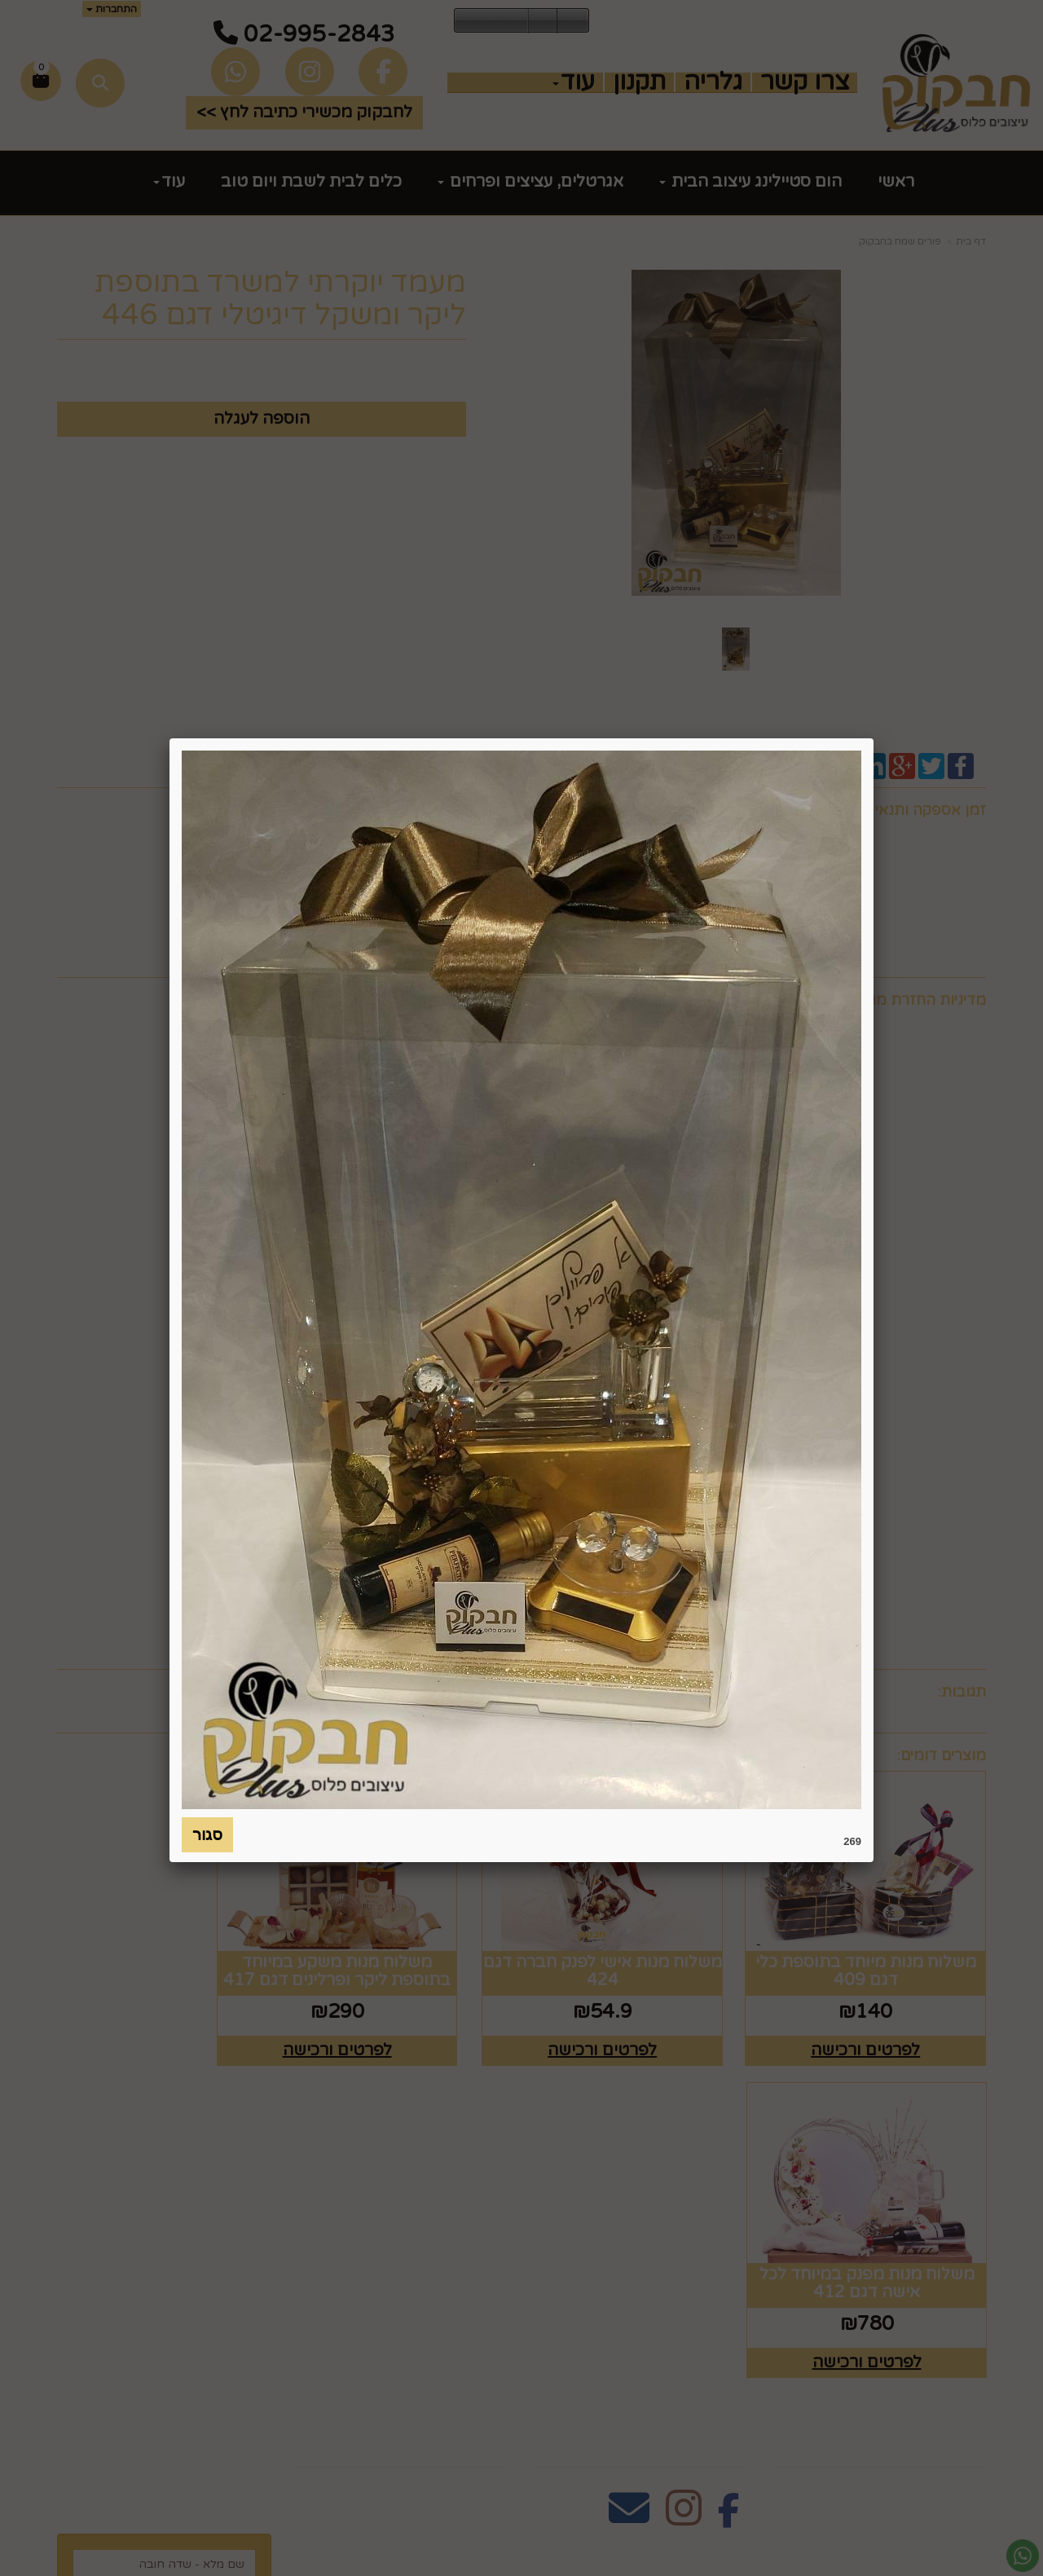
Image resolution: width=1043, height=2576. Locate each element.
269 (852, 1841)
